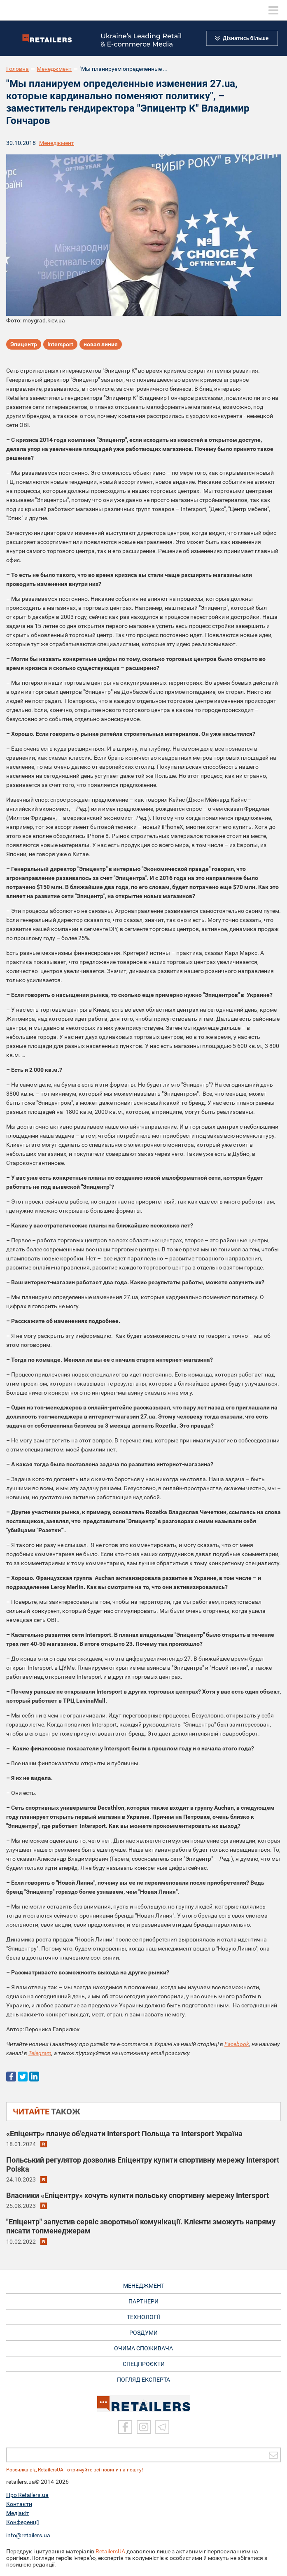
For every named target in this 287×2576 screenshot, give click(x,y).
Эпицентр (23, 344)
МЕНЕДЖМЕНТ (143, 2285)
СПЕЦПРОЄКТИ (144, 2364)
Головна (17, 68)
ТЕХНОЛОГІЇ (143, 2317)
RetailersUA (110, 2551)
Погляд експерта (143, 2379)
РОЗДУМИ (143, 2332)
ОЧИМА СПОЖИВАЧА (143, 2348)
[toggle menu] (273, 10)
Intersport (60, 344)
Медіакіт (17, 2513)
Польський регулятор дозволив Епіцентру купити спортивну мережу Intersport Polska (142, 2164)
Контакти (19, 2504)
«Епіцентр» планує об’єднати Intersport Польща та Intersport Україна (124, 2133)
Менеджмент (54, 68)
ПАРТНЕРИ (143, 2301)
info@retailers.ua (28, 2535)
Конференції (22, 2522)
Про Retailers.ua (27, 2495)
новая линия (101, 344)
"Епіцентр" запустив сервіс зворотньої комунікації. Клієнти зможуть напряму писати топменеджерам (140, 2226)
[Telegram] (162, 2427)
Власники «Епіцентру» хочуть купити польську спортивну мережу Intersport (137, 2195)
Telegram (39, 2053)
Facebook (236, 2044)
